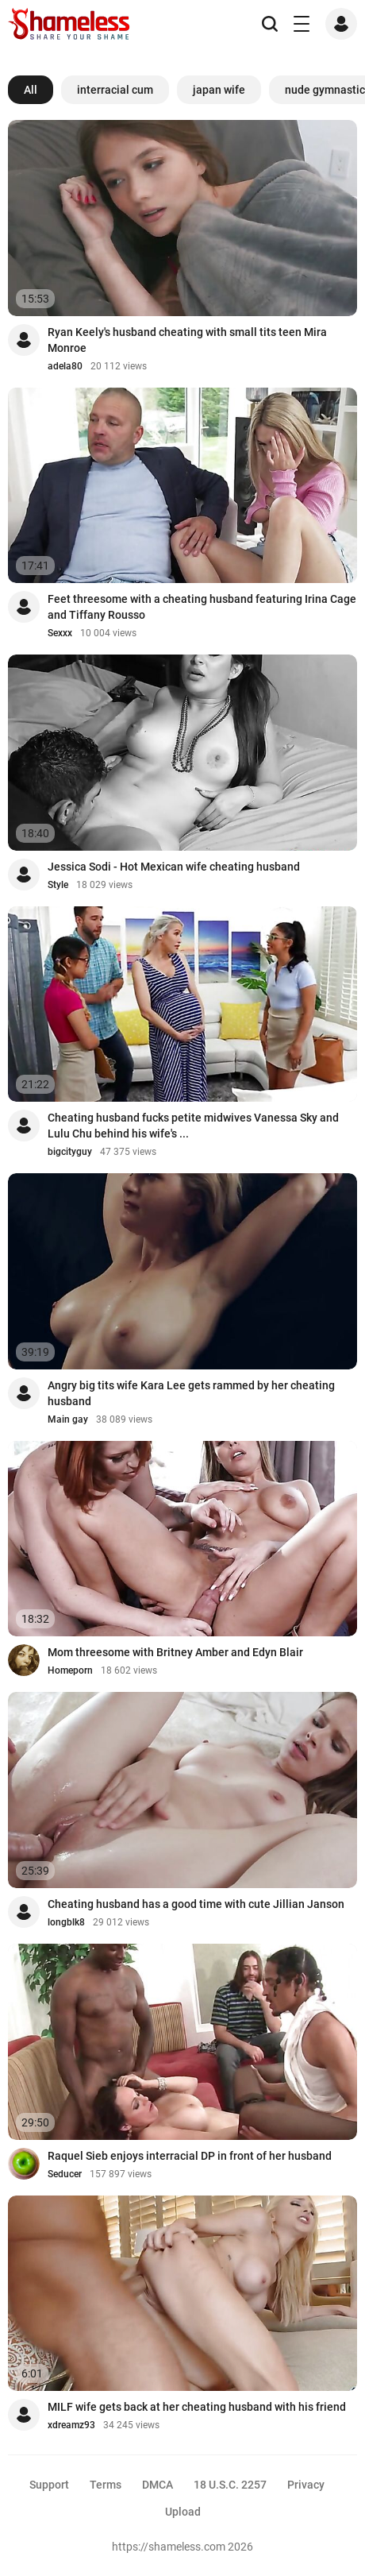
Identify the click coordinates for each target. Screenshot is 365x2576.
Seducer (65, 2174)
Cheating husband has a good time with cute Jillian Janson (196, 1904)
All (30, 89)
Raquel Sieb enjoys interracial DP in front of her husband (190, 2155)
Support (49, 2484)
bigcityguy (70, 1152)
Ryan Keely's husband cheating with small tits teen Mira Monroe (187, 340)
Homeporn (70, 1670)
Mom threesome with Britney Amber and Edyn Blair (175, 1652)
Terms (105, 2484)
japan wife (219, 89)
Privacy (306, 2484)
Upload (183, 2511)
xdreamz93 (71, 2425)
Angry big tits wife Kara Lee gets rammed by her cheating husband (191, 1393)
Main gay (68, 1419)
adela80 (65, 366)
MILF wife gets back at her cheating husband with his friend (197, 2406)
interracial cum (115, 89)
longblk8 (66, 1922)
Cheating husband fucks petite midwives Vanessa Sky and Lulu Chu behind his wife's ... (193, 1125)
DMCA (157, 2484)
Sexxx (60, 633)
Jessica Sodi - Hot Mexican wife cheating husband (174, 866)
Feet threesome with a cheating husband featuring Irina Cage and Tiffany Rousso (202, 607)
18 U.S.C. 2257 (230, 2484)
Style (58, 885)
